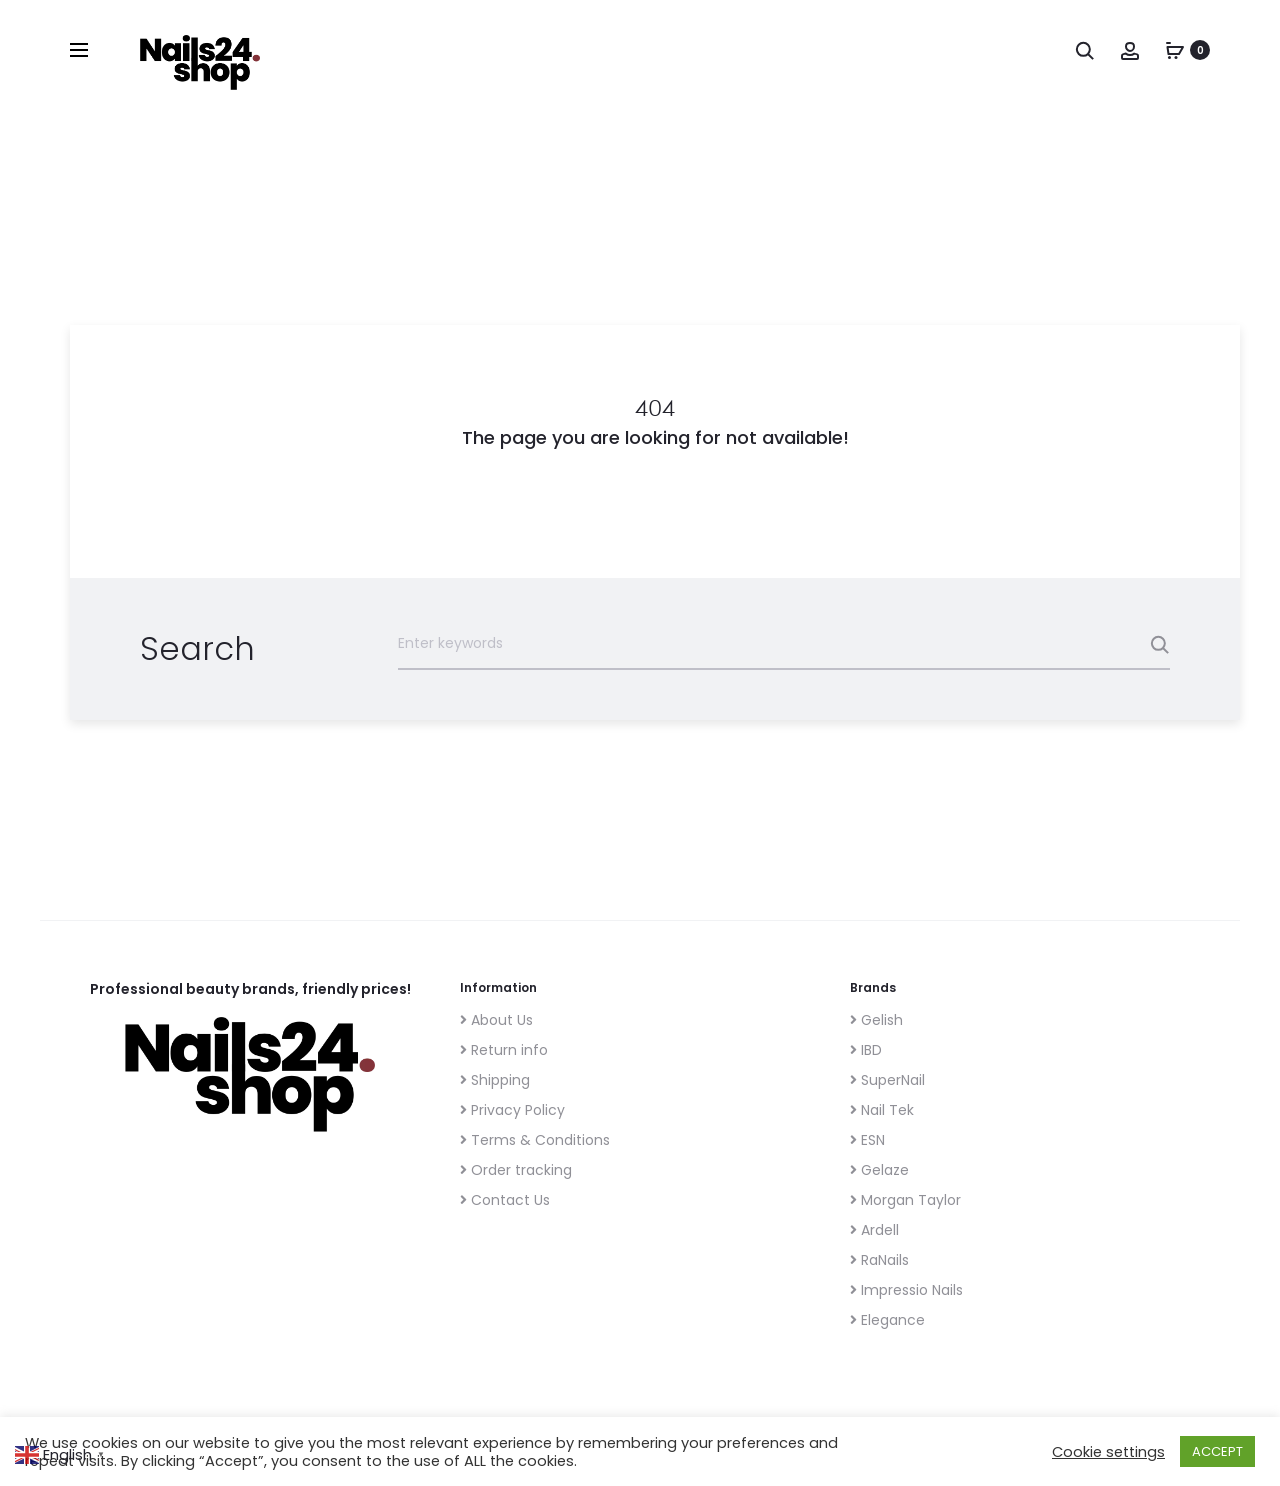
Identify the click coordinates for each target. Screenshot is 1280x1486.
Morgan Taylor (905, 1200)
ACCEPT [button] (1217, 1451)
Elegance (887, 1320)
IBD (866, 1050)
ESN (867, 1140)
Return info (504, 1050)
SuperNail (887, 1080)
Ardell (874, 1230)
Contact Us (505, 1200)
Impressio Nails (906, 1290)
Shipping (495, 1080)
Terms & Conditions (535, 1140)
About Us (496, 1020)
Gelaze (879, 1170)
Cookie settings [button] (1108, 1452)
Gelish (876, 1020)
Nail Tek (882, 1110)
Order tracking (516, 1170)
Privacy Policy (512, 1110)
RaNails (879, 1260)
